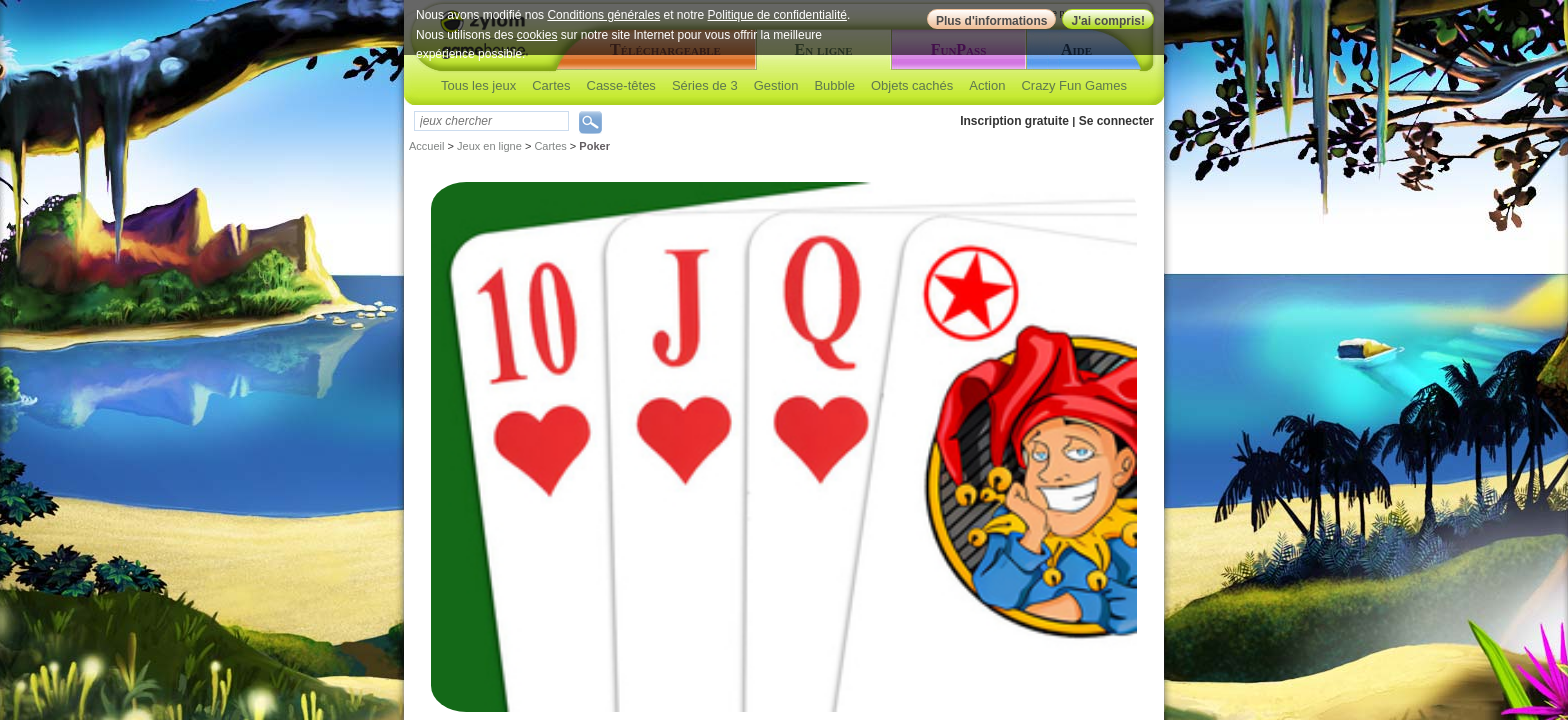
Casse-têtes (621, 85)
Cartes (551, 85)
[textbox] (491, 121)
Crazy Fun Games (1073, 85)
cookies (537, 35)
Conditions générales (603, 15)
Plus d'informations (992, 21)
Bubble (834, 85)
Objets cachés (912, 85)
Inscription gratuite (1014, 121)
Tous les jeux (478, 85)
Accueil (426, 146)
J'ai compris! (1108, 21)
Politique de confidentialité (777, 15)
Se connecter (1116, 121)
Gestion (776, 85)
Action (987, 85)
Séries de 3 (705, 85)
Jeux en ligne (489, 146)
